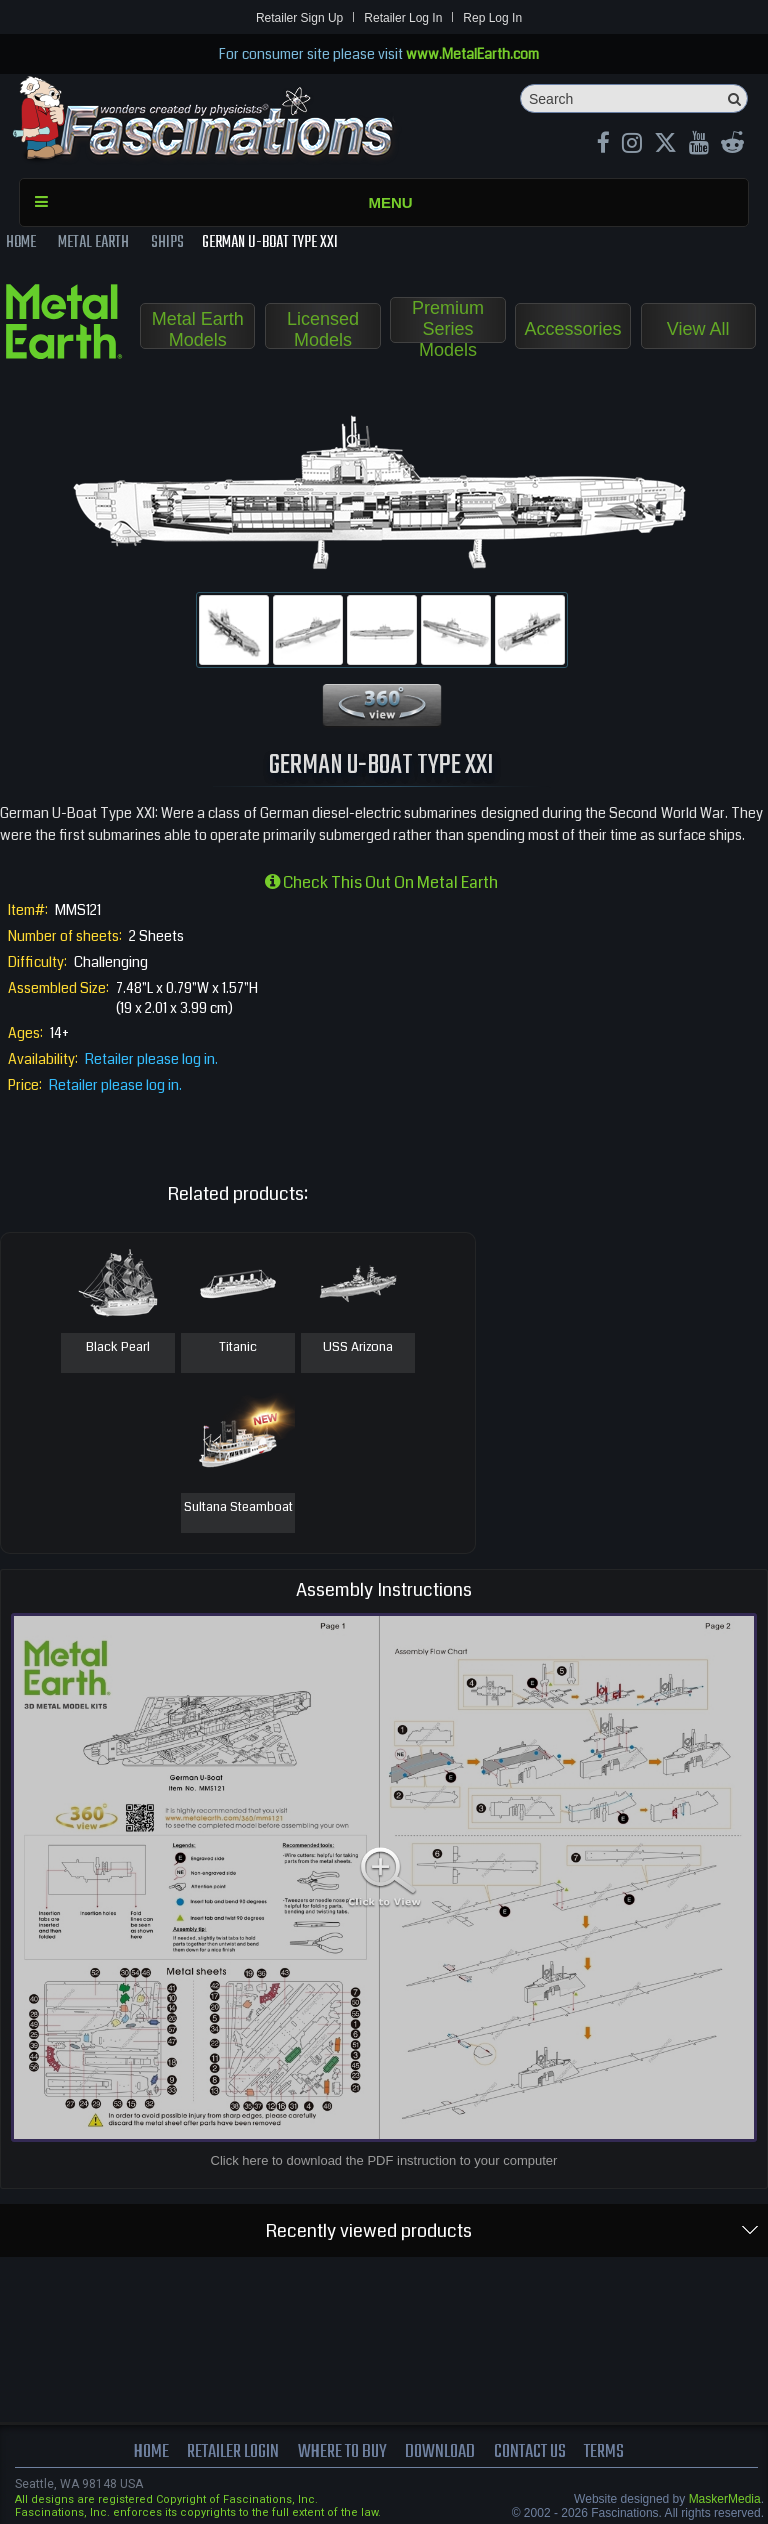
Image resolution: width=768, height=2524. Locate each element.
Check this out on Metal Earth (381, 882)
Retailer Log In (403, 18)
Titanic (238, 1348)
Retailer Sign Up (299, 18)
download (440, 2452)
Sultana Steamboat (238, 1508)
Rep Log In (492, 18)
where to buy (342, 2452)
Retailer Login (233, 2452)
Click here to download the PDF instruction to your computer (384, 2160)
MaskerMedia (725, 2499)
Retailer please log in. (151, 1059)
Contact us (530, 2452)
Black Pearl (118, 1348)
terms (604, 2452)
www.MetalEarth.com (472, 54)
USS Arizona (358, 1348)
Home (151, 2452)
